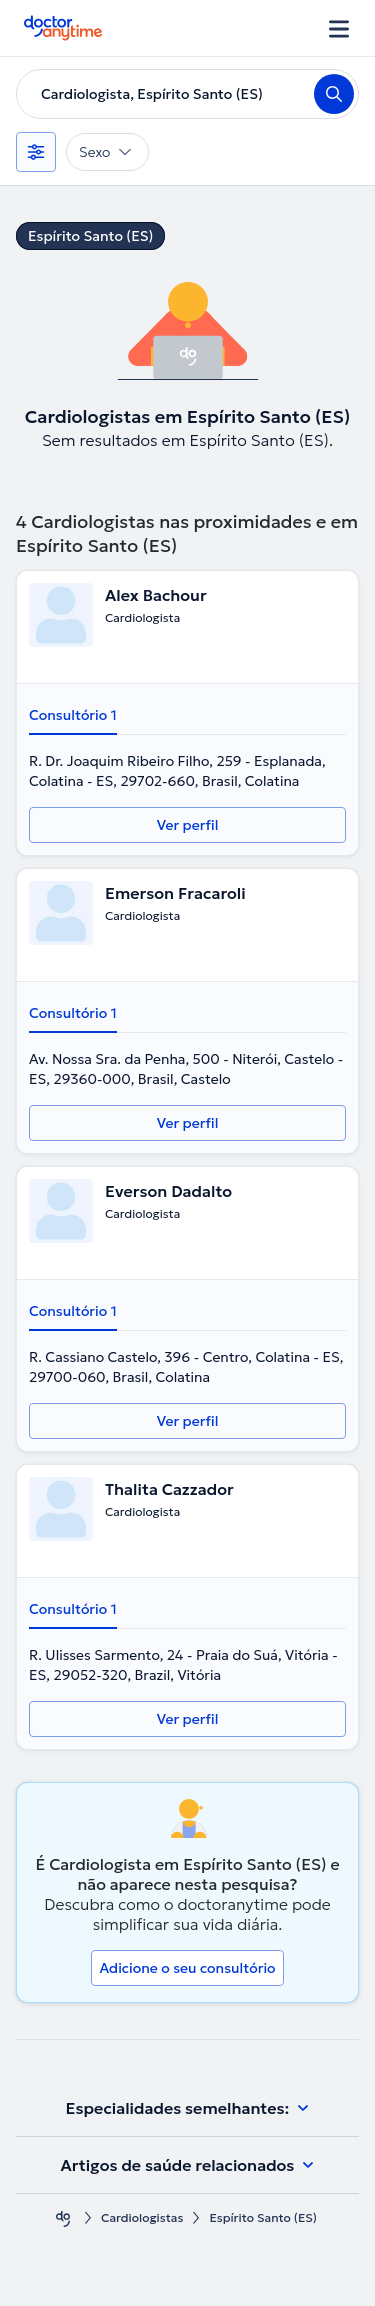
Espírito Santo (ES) (90, 236)
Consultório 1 (73, 715)
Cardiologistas (142, 2217)
